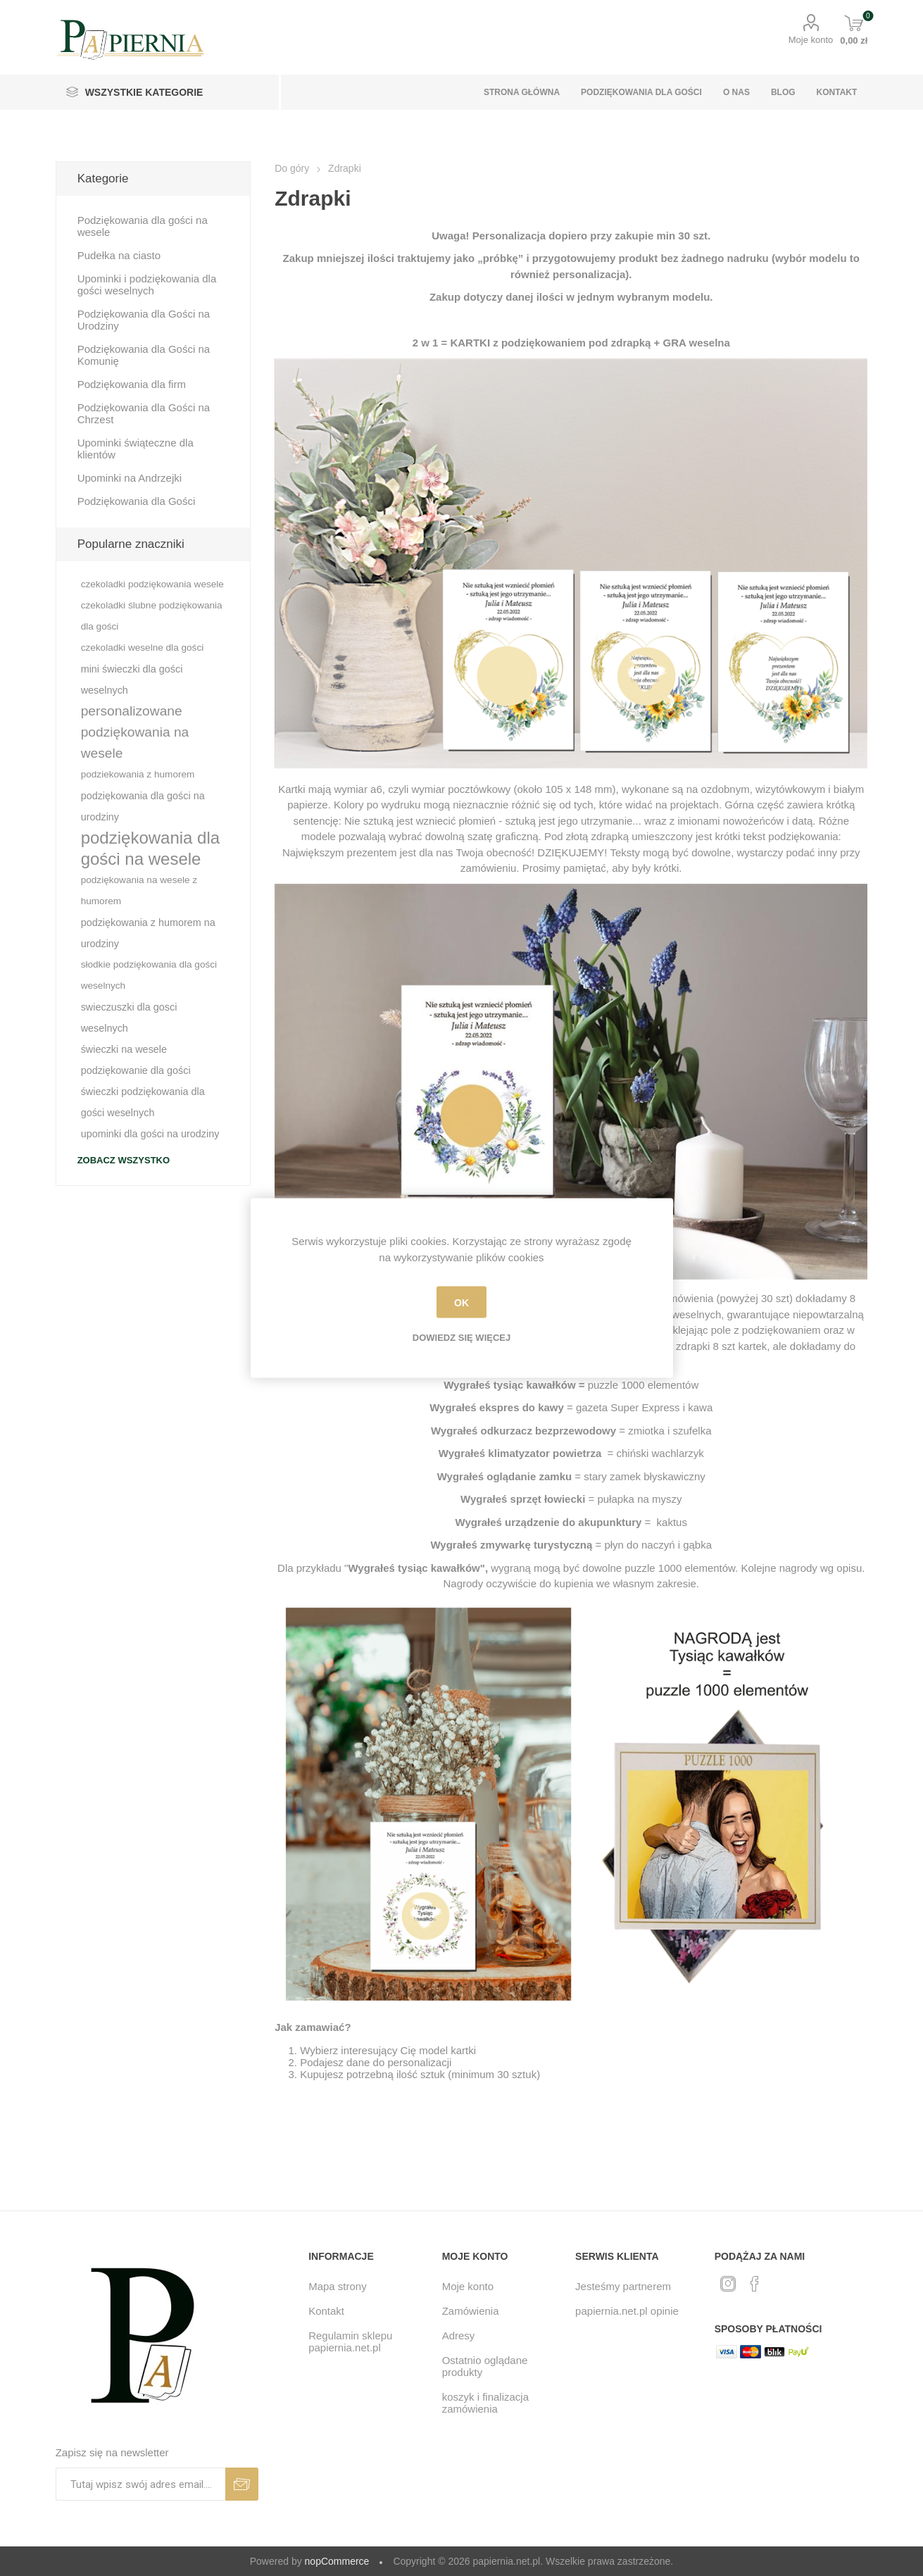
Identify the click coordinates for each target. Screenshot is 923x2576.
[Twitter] (728, 2283)
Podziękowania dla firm (131, 384)
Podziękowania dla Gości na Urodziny (143, 320)
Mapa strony (337, 2286)
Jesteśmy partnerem (623, 2286)
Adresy (458, 2335)
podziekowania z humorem (138, 774)
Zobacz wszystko (123, 1160)
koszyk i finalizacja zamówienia (485, 2403)
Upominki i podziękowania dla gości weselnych (147, 284)
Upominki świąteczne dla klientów (135, 449)
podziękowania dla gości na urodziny (143, 806)
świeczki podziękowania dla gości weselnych (143, 1102)
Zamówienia (470, 2311)
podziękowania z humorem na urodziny (148, 933)
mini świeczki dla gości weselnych (132, 679)
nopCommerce (337, 2561)
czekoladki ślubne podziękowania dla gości (151, 616)
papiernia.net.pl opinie (627, 2311)
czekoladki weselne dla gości (142, 647)
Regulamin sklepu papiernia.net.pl (350, 2341)
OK (461, 1302)
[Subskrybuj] (140, 2484)
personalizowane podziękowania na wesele (135, 732)
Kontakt (326, 2311)
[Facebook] (754, 2283)
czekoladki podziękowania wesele (152, 584)
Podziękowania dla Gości (136, 501)
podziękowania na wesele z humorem (139, 890)
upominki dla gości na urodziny (150, 1133)
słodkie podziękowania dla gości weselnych (149, 975)
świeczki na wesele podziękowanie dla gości (136, 1060)
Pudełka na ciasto (119, 255)
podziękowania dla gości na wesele (150, 848)
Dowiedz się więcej (461, 1337)
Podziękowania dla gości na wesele (142, 226)
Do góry (292, 168)
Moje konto (811, 40)
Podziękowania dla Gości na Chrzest (143, 413)
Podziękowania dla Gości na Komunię (143, 355)
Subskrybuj (241, 2484)
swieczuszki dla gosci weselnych (129, 1017)
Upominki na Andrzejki (129, 478)
